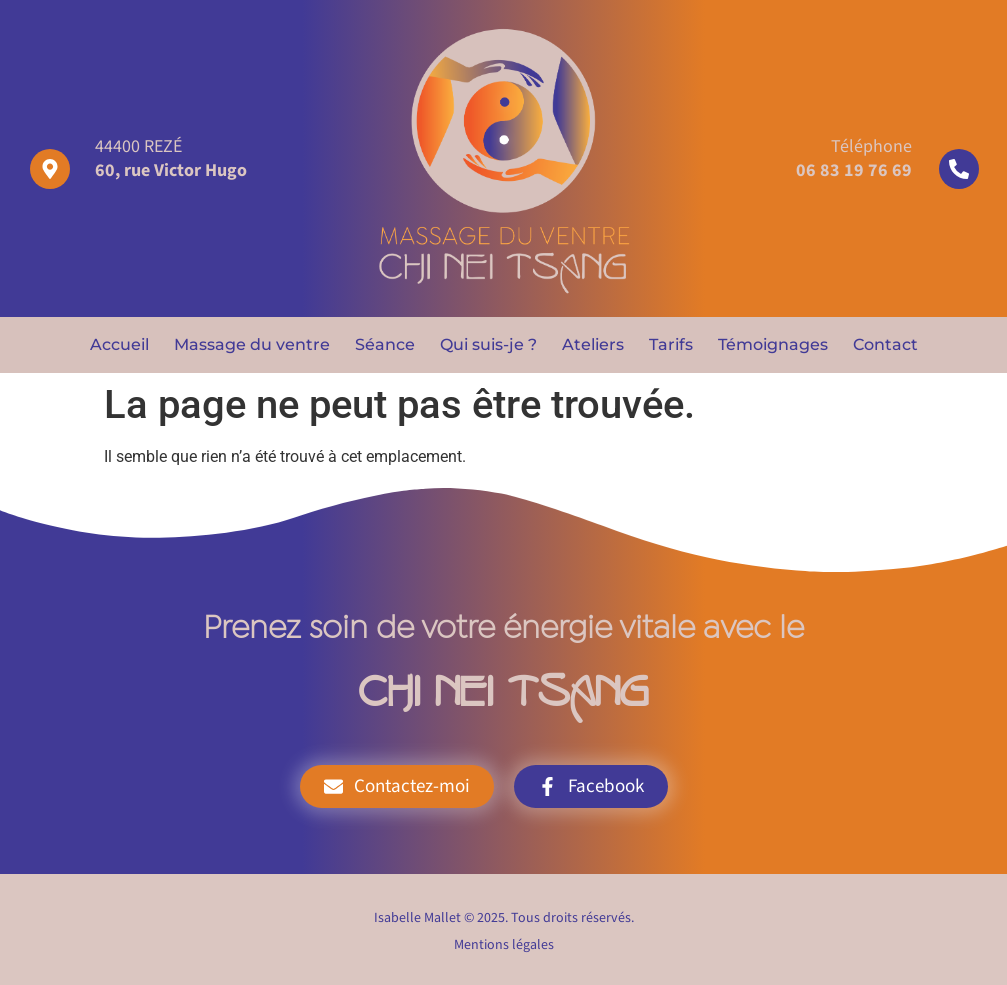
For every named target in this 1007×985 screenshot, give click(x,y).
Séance (385, 344)
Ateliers (593, 344)
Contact (885, 344)
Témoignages (773, 344)
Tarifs (671, 344)
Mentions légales (504, 945)
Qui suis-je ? (488, 344)
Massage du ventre (252, 344)
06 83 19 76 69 (854, 170)
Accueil (119, 344)
